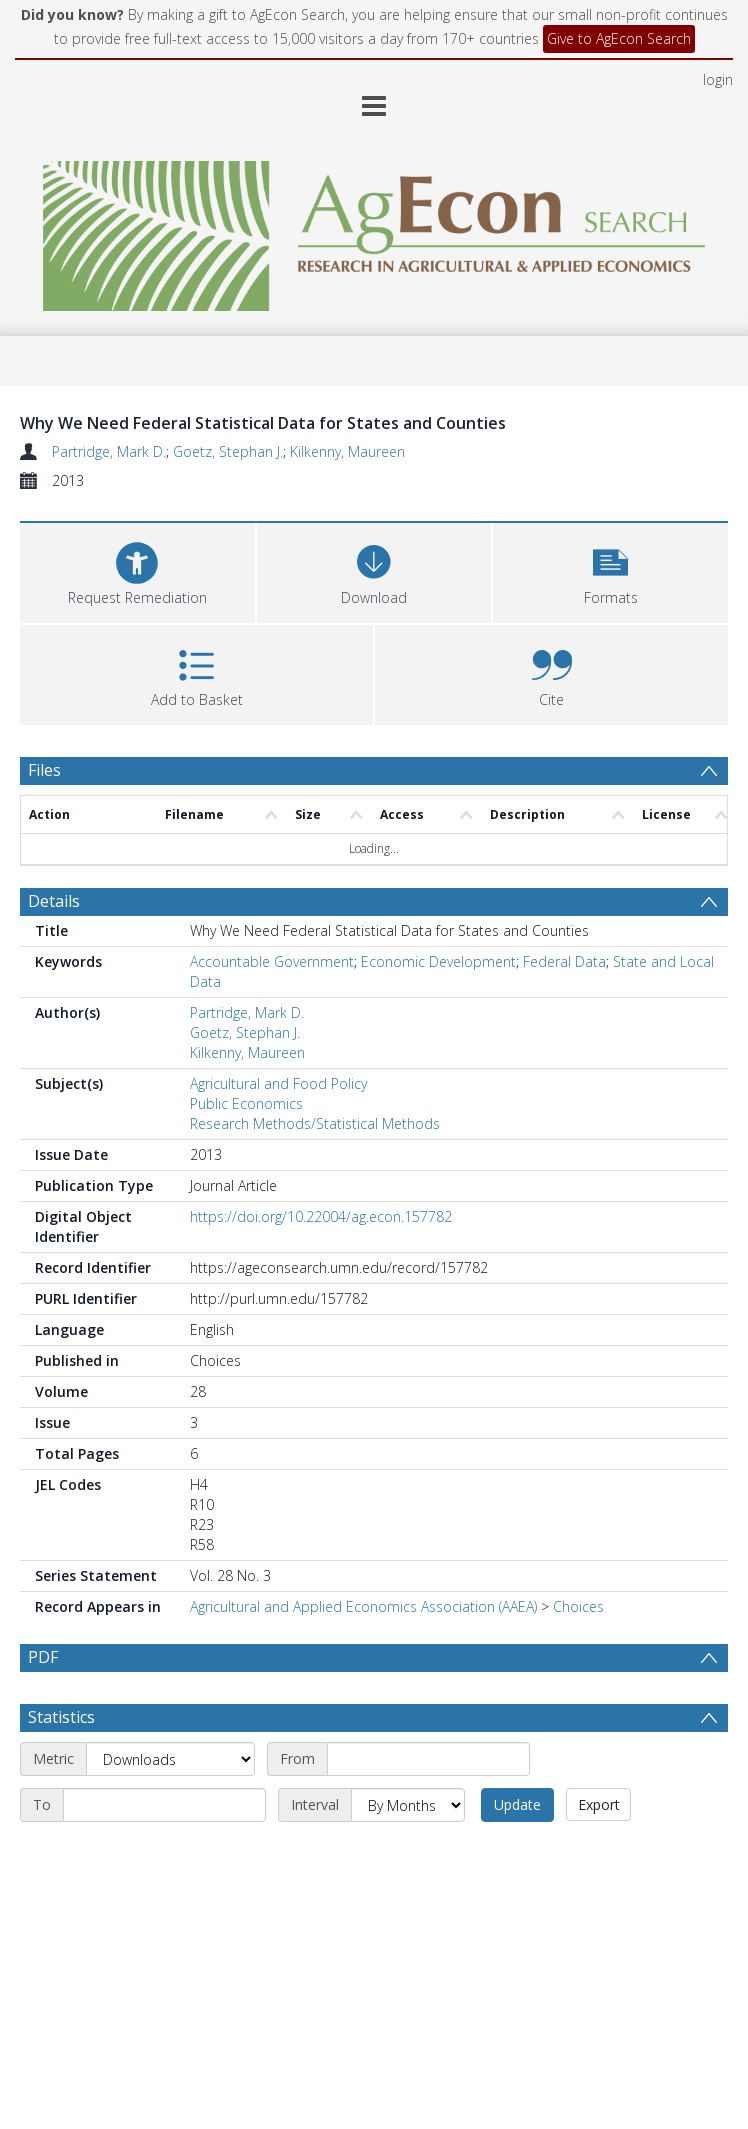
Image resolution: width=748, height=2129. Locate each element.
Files (44, 770)
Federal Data (564, 961)
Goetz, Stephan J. (228, 451)
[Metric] (170, 1759)
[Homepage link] (374, 230)
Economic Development (438, 961)
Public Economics (246, 1103)
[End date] (164, 1805)
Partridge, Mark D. (109, 451)
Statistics (61, 1717)
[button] (610, 570)
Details (54, 901)
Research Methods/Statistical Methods (315, 1123)
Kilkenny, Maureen (347, 451)
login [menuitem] (718, 79)
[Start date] (428, 1759)
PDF (43, 1657)
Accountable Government (272, 961)
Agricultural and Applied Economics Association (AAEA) (363, 1606)
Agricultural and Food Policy (278, 1083)
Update (517, 1804)
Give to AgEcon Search (619, 38)
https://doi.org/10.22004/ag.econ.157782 (321, 1216)
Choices (578, 1606)
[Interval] (408, 1805)
